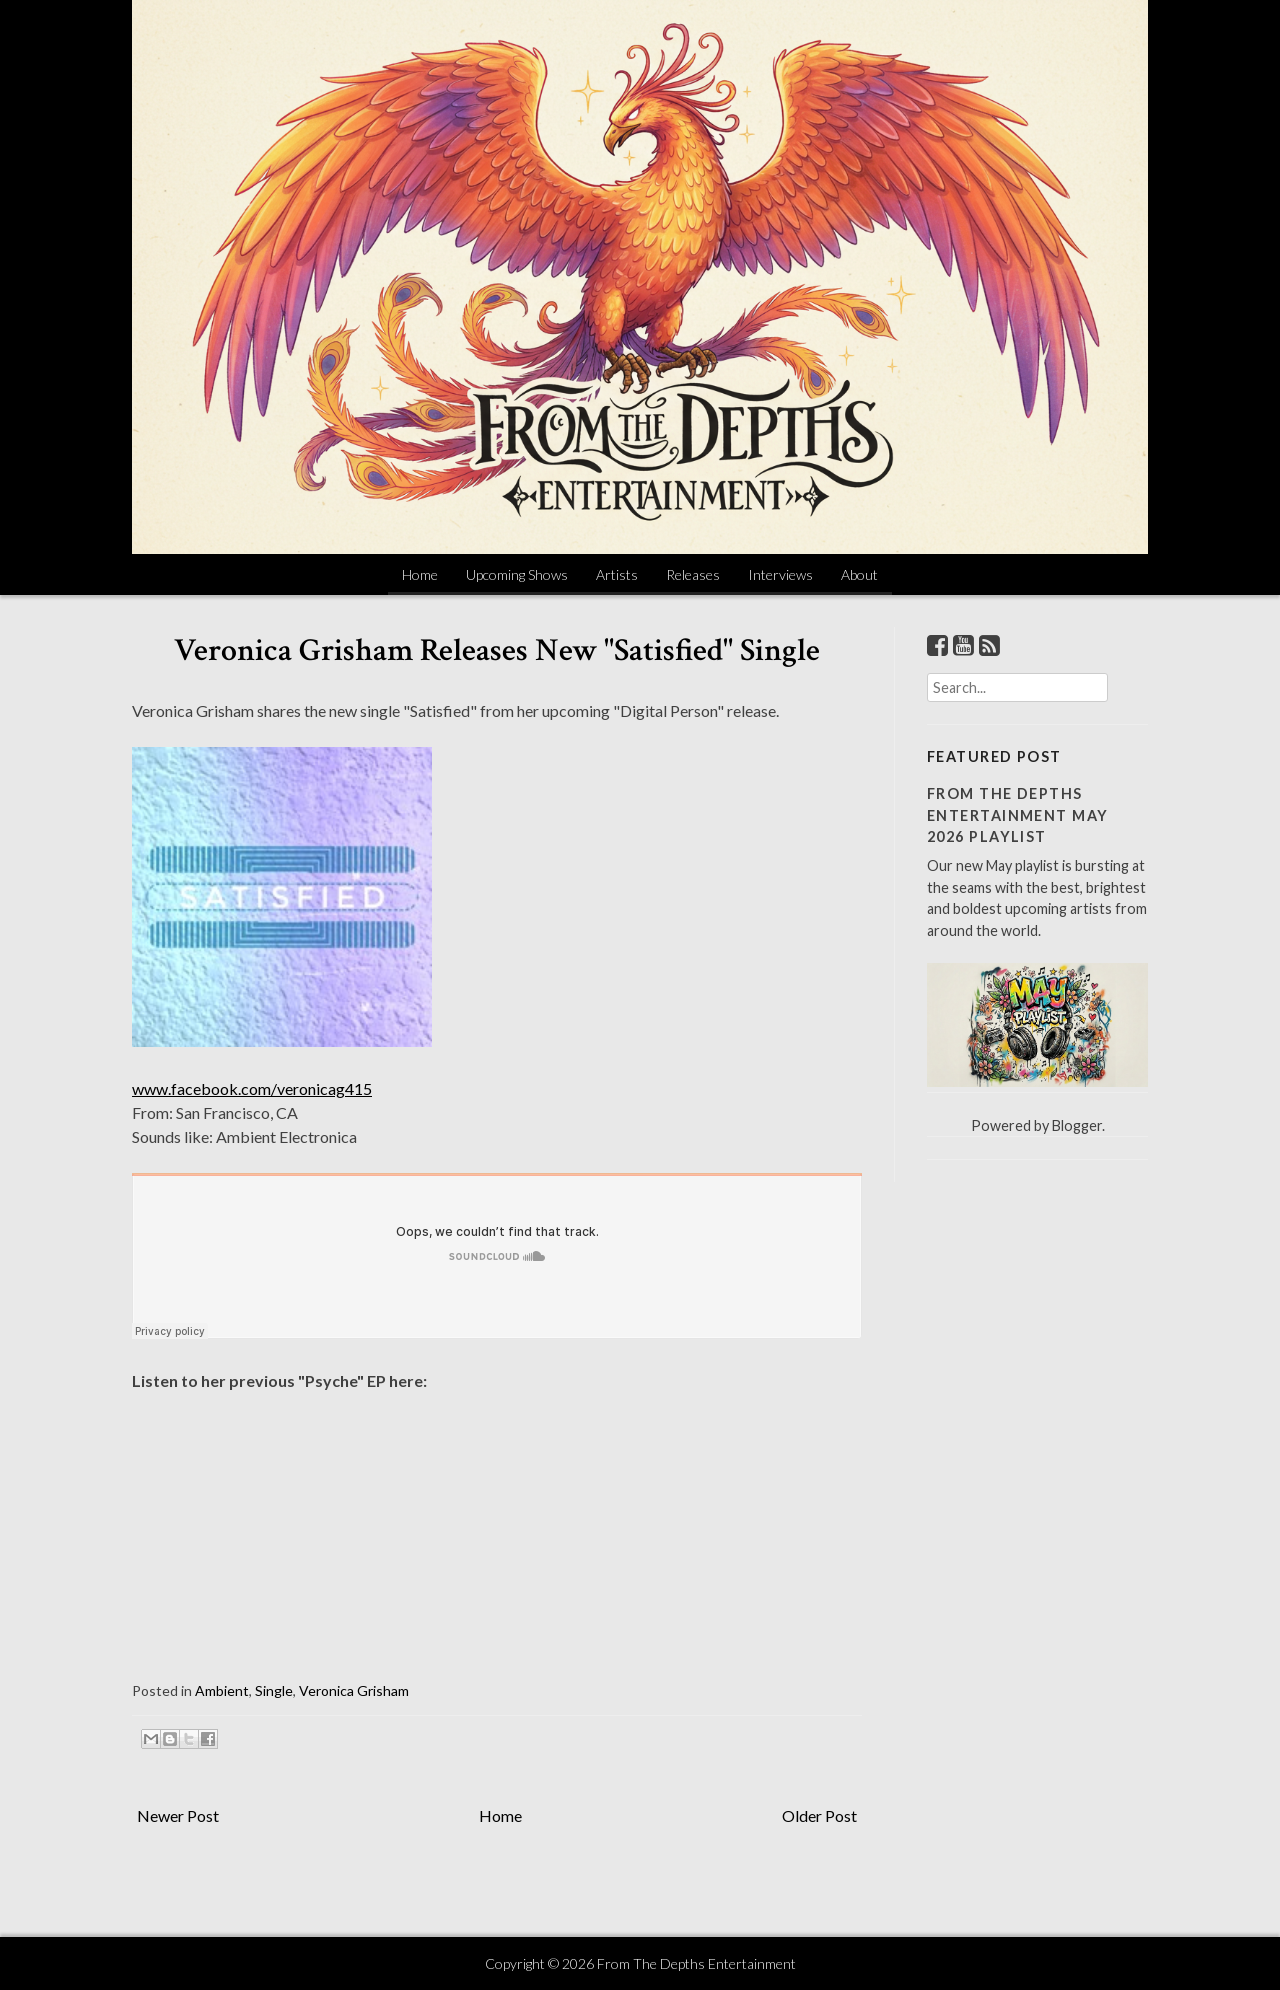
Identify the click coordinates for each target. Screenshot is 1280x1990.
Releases (693, 574)
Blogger (1077, 1125)
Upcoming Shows (517, 574)
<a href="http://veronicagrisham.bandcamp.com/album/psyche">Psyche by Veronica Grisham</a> (332, 1513)
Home (420, 574)
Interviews (780, 574)
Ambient (222, 1690)
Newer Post (178, 1815)
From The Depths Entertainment (696, 1963)
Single (274, 1690)
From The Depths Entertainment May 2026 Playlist (1017, 815)
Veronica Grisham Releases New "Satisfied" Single (497, 650)
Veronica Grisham (354, 1690)
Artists (617, 574)
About (859, 574)
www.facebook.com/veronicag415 (252, 1088)
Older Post (819, 1815)
